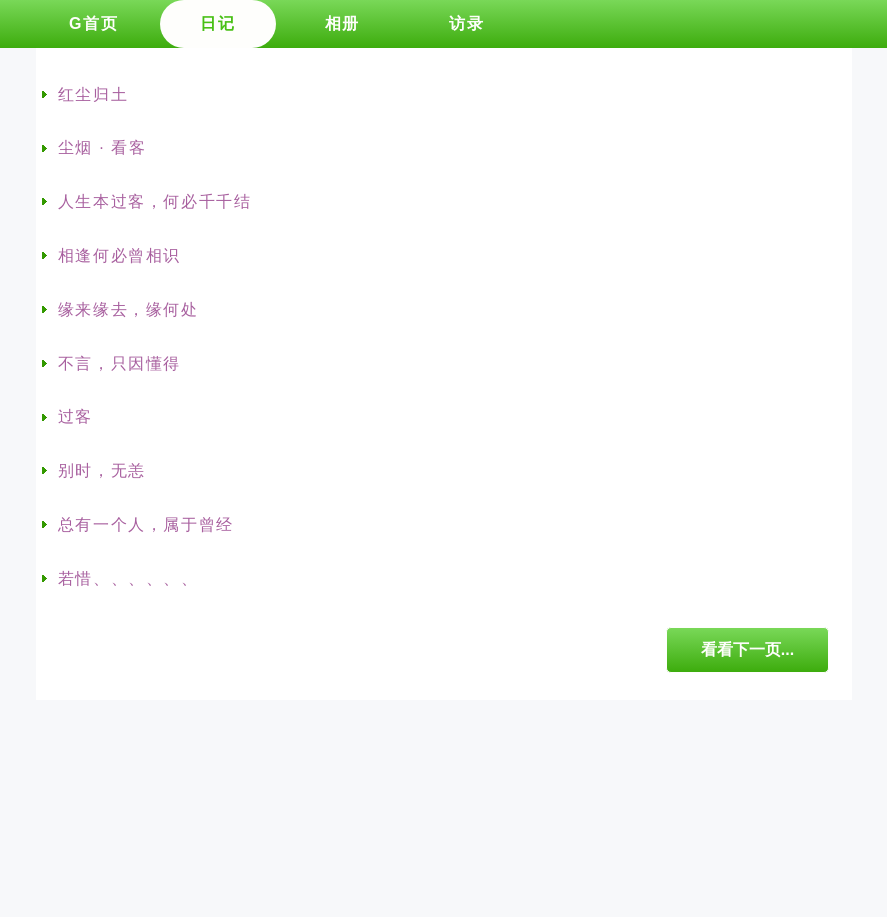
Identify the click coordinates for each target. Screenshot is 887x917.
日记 (217, 23)
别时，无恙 (102, 470)
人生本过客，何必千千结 (155, 201)
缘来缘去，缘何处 (128, 309)
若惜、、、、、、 (128, 578)
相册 (342, 23)
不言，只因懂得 (119, 363)
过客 (75, 416)
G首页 (93, 23)
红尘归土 (93, 94)
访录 (466, 23)
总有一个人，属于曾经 (146, 524)
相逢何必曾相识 (119, 255)
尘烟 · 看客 (102, 147)
